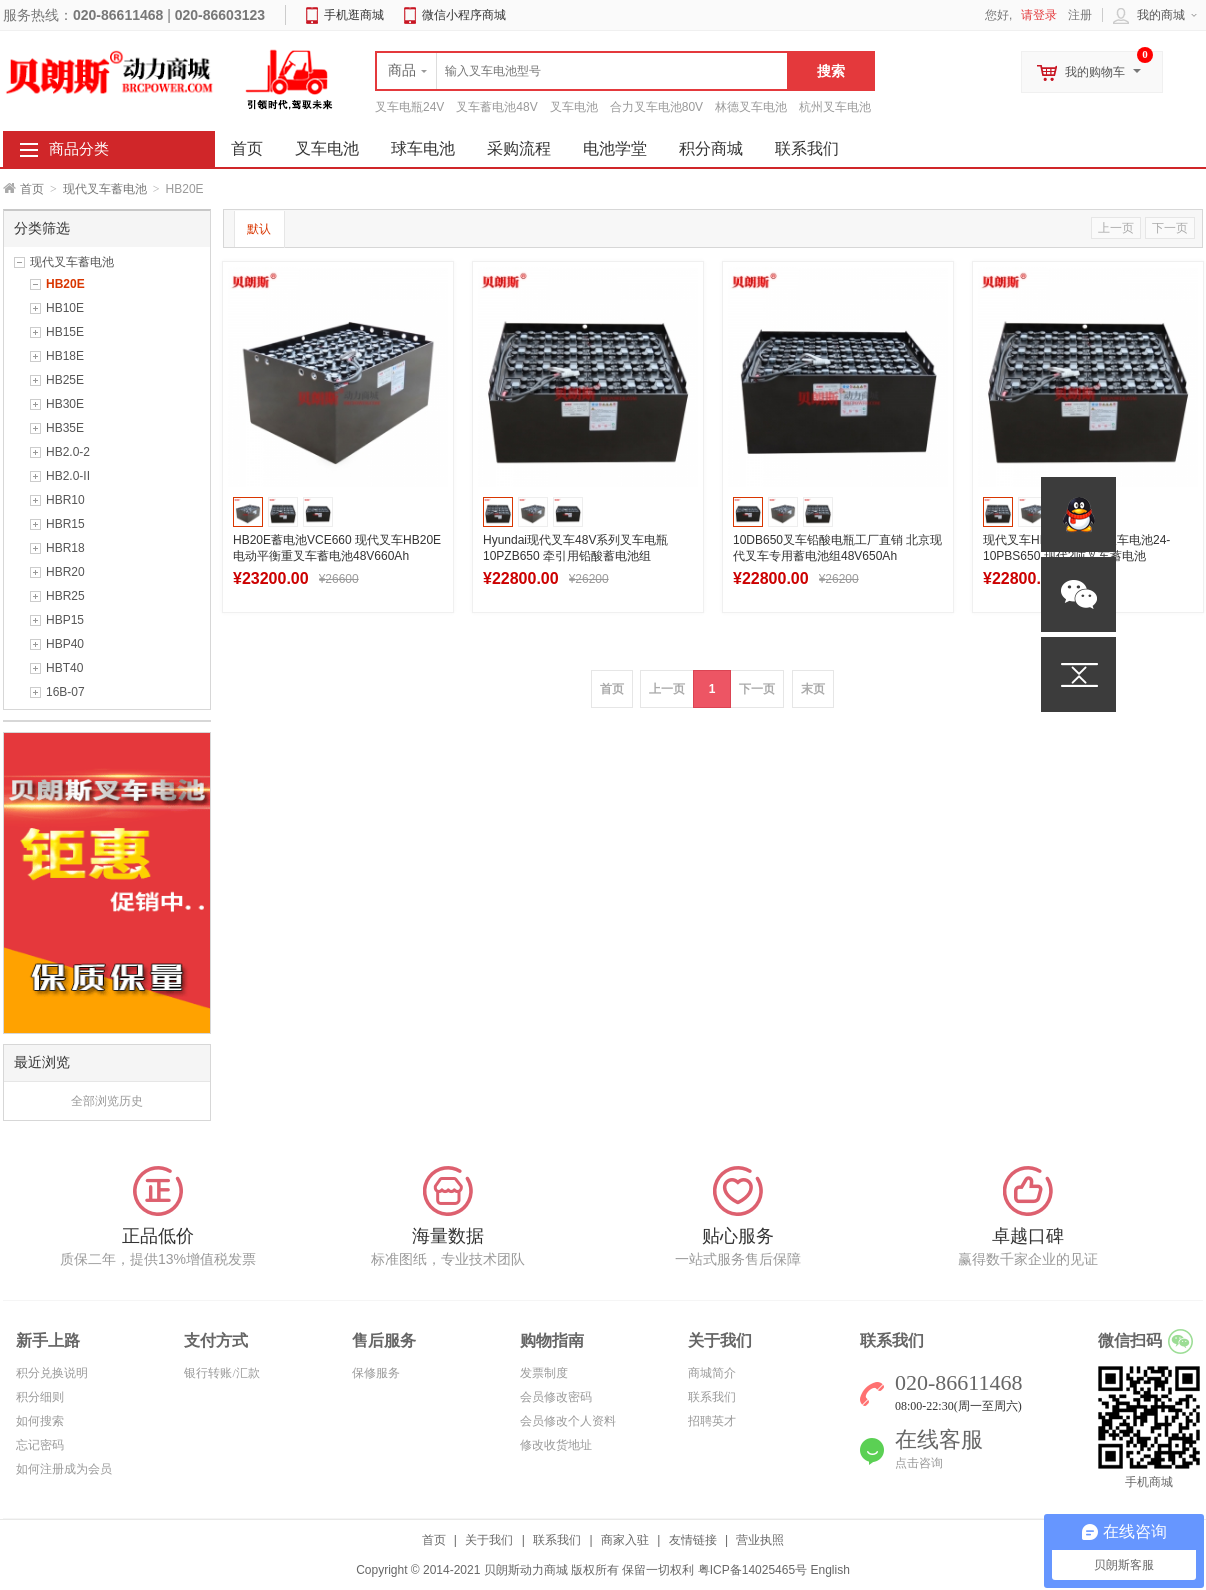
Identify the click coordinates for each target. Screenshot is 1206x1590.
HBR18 (65, 548)
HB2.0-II (68, 476)
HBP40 (65, 644)
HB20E (65, 284)
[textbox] (582, 71)
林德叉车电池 (751, 107)
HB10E (65, 308)
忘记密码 (40, 1445)
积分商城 (711, 148)
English (829, 1570)
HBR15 (65, 524)
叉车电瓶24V (409, 107)
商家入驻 (625, 1540)
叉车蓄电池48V (496, 107)
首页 (32, 189)
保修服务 (376, 1373)
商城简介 (712, 1373)
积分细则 (40, 1397)
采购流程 (519, 148)
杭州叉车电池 (835, 107)
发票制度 (544, 1373)
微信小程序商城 (464, 15)
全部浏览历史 (107, 1101)
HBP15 (65, 620)
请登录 (1039, 15)
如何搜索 (40, 1421)
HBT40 (64, 668)
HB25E (65, 380)
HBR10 (65, 500)
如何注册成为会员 (64, 1469)
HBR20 (65, 572)
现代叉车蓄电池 (105, 189)
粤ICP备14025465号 (752, 1570)
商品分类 (79, 149)
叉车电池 (574, 107)
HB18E (65, 356)
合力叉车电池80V (656, 107)
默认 (259, 229)
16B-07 (65, 692)
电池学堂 (615, 148)
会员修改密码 (556, 1397)
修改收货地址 (556, 1445)
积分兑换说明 (52, 1373)
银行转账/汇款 (221, 1373)
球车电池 (423, 148)
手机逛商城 (354, 15)
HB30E (65, 404)
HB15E (65, 332)
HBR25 (65, 596)
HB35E (65, 428)
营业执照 (760, 1540)
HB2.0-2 (68, 452)
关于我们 (489, 1540)
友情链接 (693, 1540)
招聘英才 (712, 1421)
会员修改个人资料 (568, 1421)
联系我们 (807, 148)
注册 (1080, 15)
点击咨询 (919, 1463)
